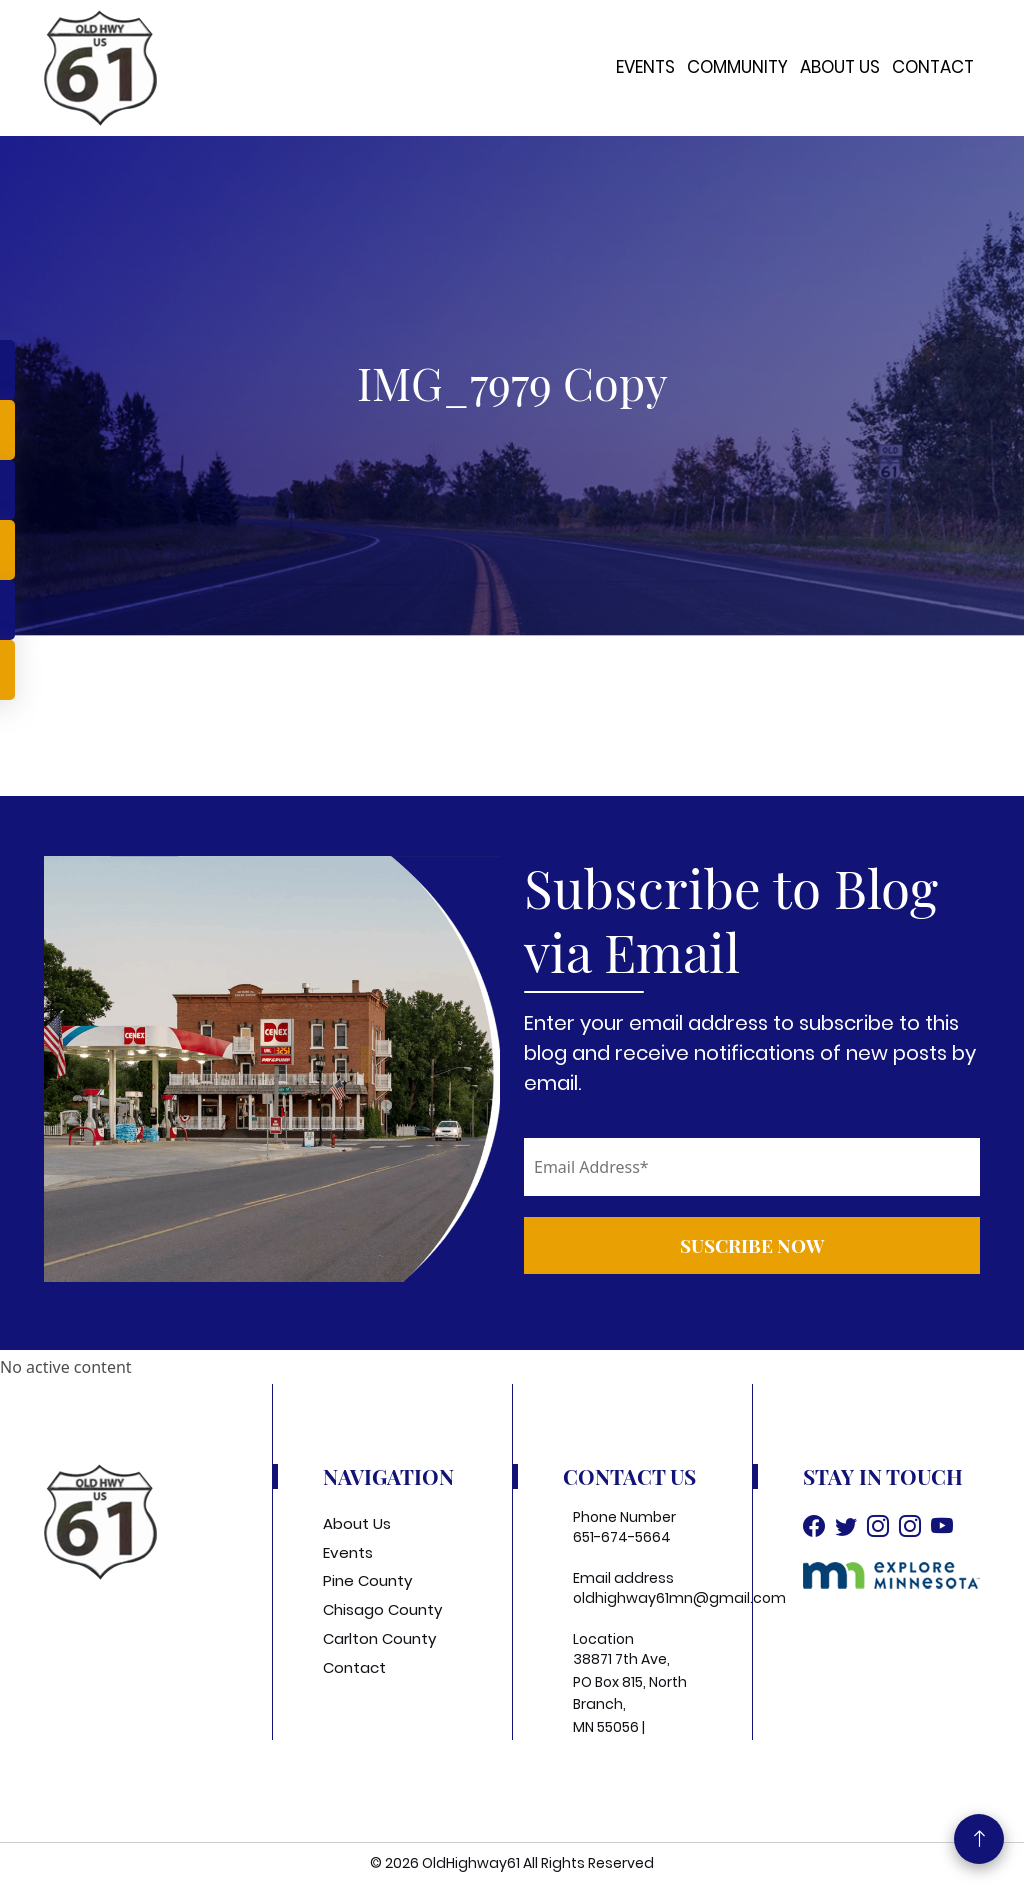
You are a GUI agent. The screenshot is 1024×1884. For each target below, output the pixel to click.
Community (737, 67)
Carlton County (379, 1638)
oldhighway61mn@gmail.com (679, 1598)
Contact (933, 67)
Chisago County (382, 1609)
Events (645, 67)
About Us (840, 67)
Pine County (367, 1580)
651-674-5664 (622, 1537)
